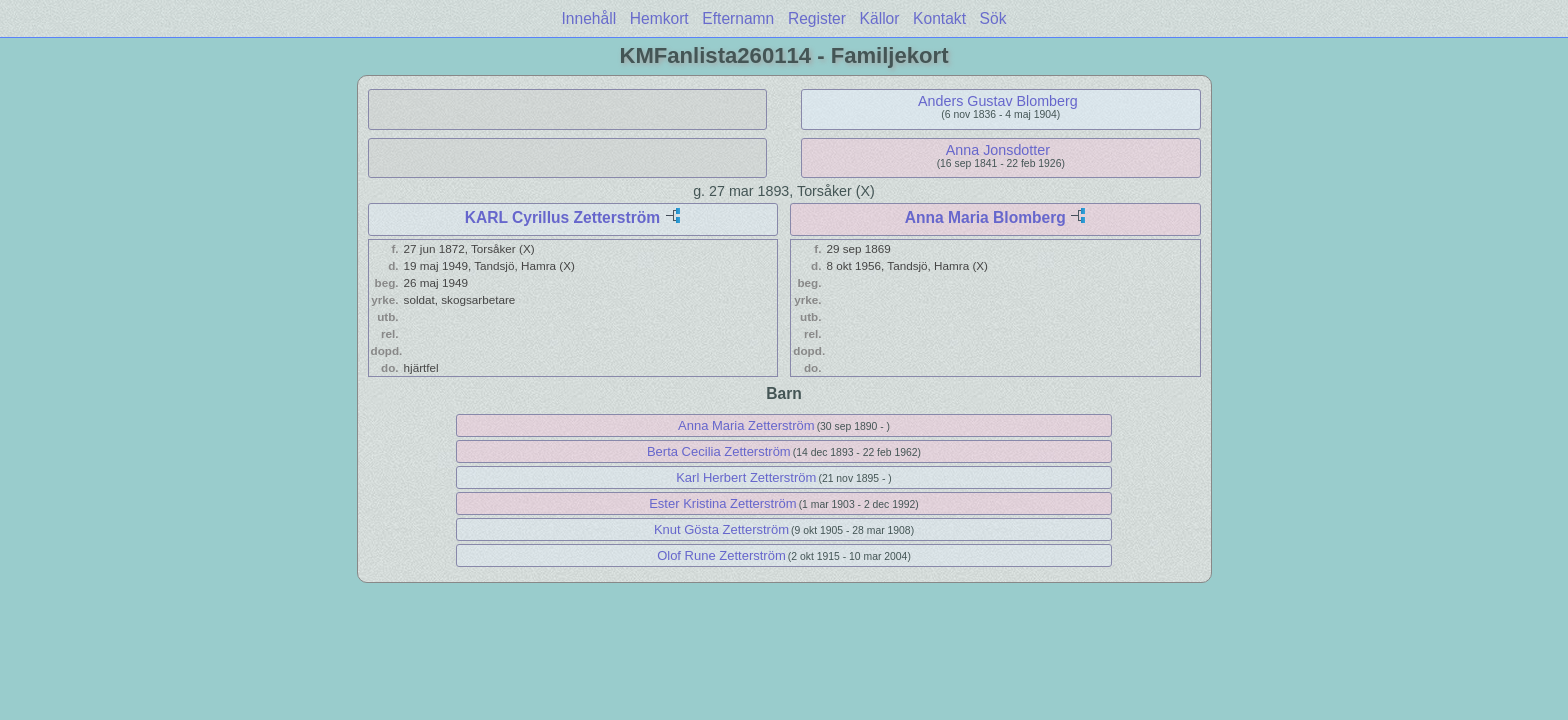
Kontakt (939, 18)
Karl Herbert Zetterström (746, 477)
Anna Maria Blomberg (985, 217)
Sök (993, 18)
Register (817, 18)
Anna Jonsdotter (998, 150)
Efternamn (738, 18)
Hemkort (659, 18)
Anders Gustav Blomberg (998, 101)
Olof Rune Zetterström (721, 555)
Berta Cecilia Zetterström (719, 451)
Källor (880, 18)
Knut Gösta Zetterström (721, 529)
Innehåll (589, 18)
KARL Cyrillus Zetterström (563, 217)
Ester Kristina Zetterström (722, 503)
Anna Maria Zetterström (746, 425)
